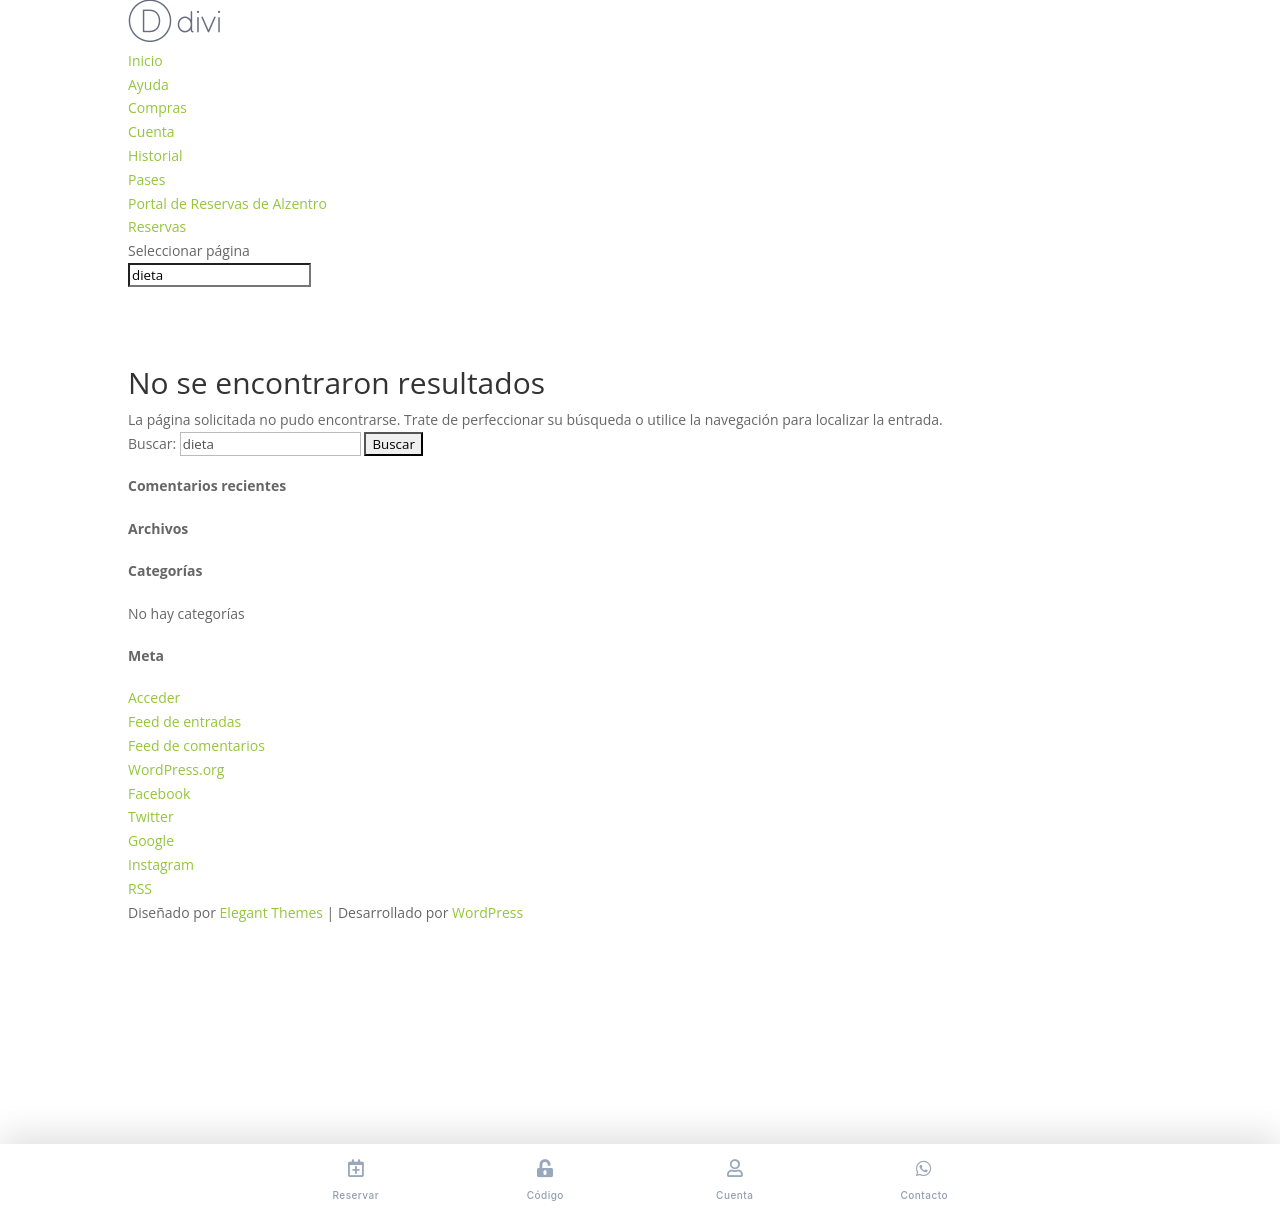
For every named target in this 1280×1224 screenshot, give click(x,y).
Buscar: (152, 443)
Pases (146, 179)
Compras (157, 107)
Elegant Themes (271, 912)
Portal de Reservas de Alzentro (227, 203)
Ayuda (148, 84)
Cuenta (151, 131)
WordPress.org (176, 769)
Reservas (157, 226)
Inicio (145, 60)
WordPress (487, 912)
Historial (155, 155)
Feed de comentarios (196, 745)
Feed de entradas (184, 721)
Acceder (154, 697)
